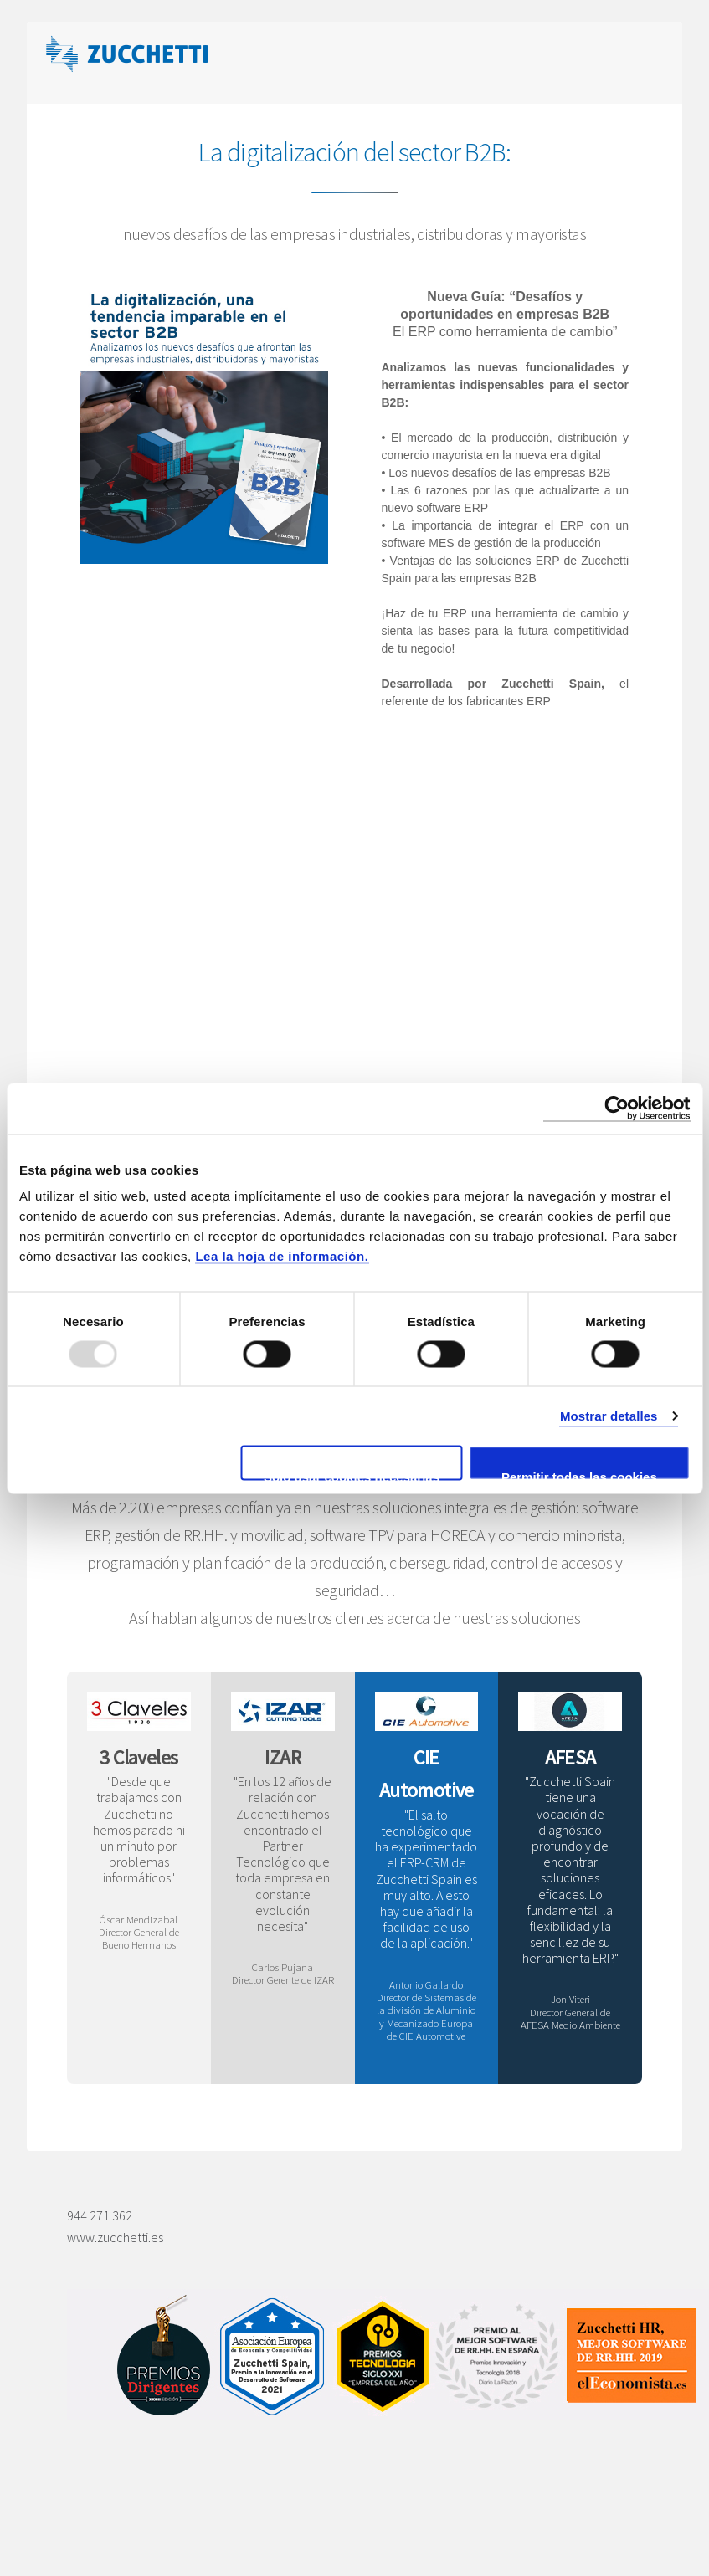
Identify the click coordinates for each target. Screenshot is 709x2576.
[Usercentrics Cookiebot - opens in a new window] (616, 1108)
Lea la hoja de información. (281, 1256)
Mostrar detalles (609, 1415)
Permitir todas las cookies (579, 1475)
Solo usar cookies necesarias (351, 1475)
